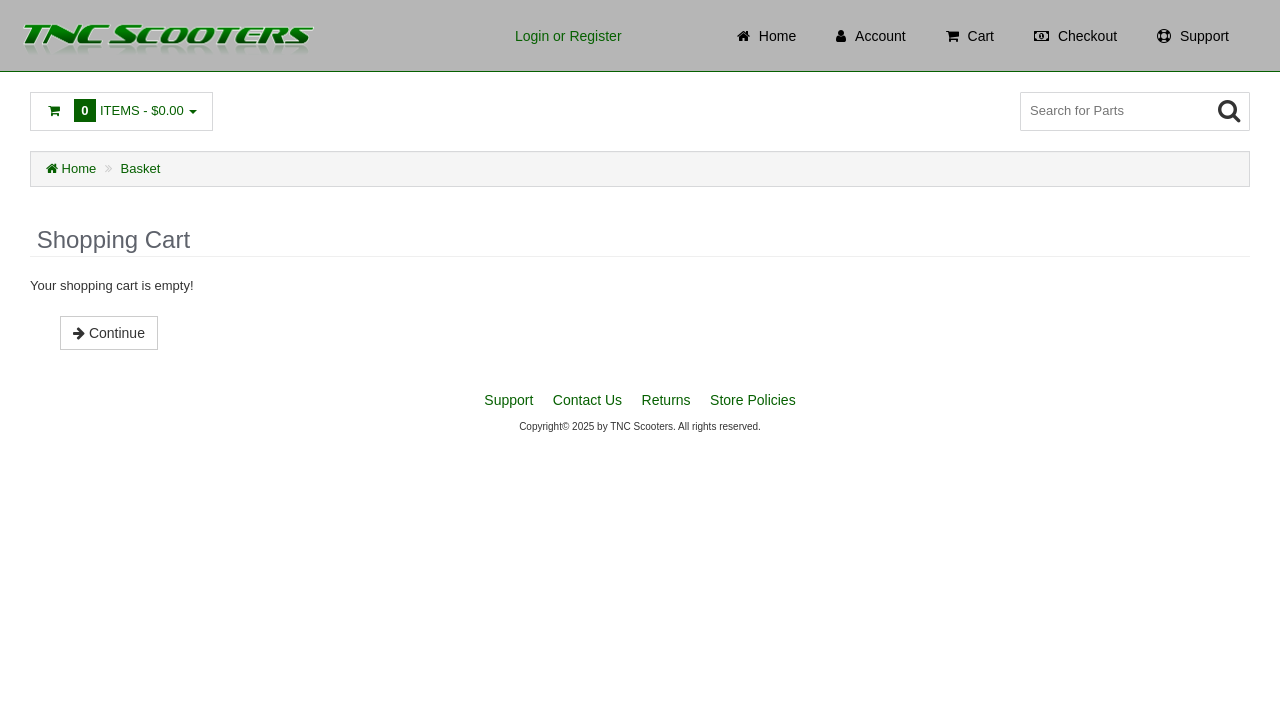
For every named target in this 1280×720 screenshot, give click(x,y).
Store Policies (753, 400)
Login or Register (568, 36)
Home (71, 168)
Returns (666, 400)
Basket (141, 168)
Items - (121, 110)
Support (508, 400)
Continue (109, 333)
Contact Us (587, 400)
